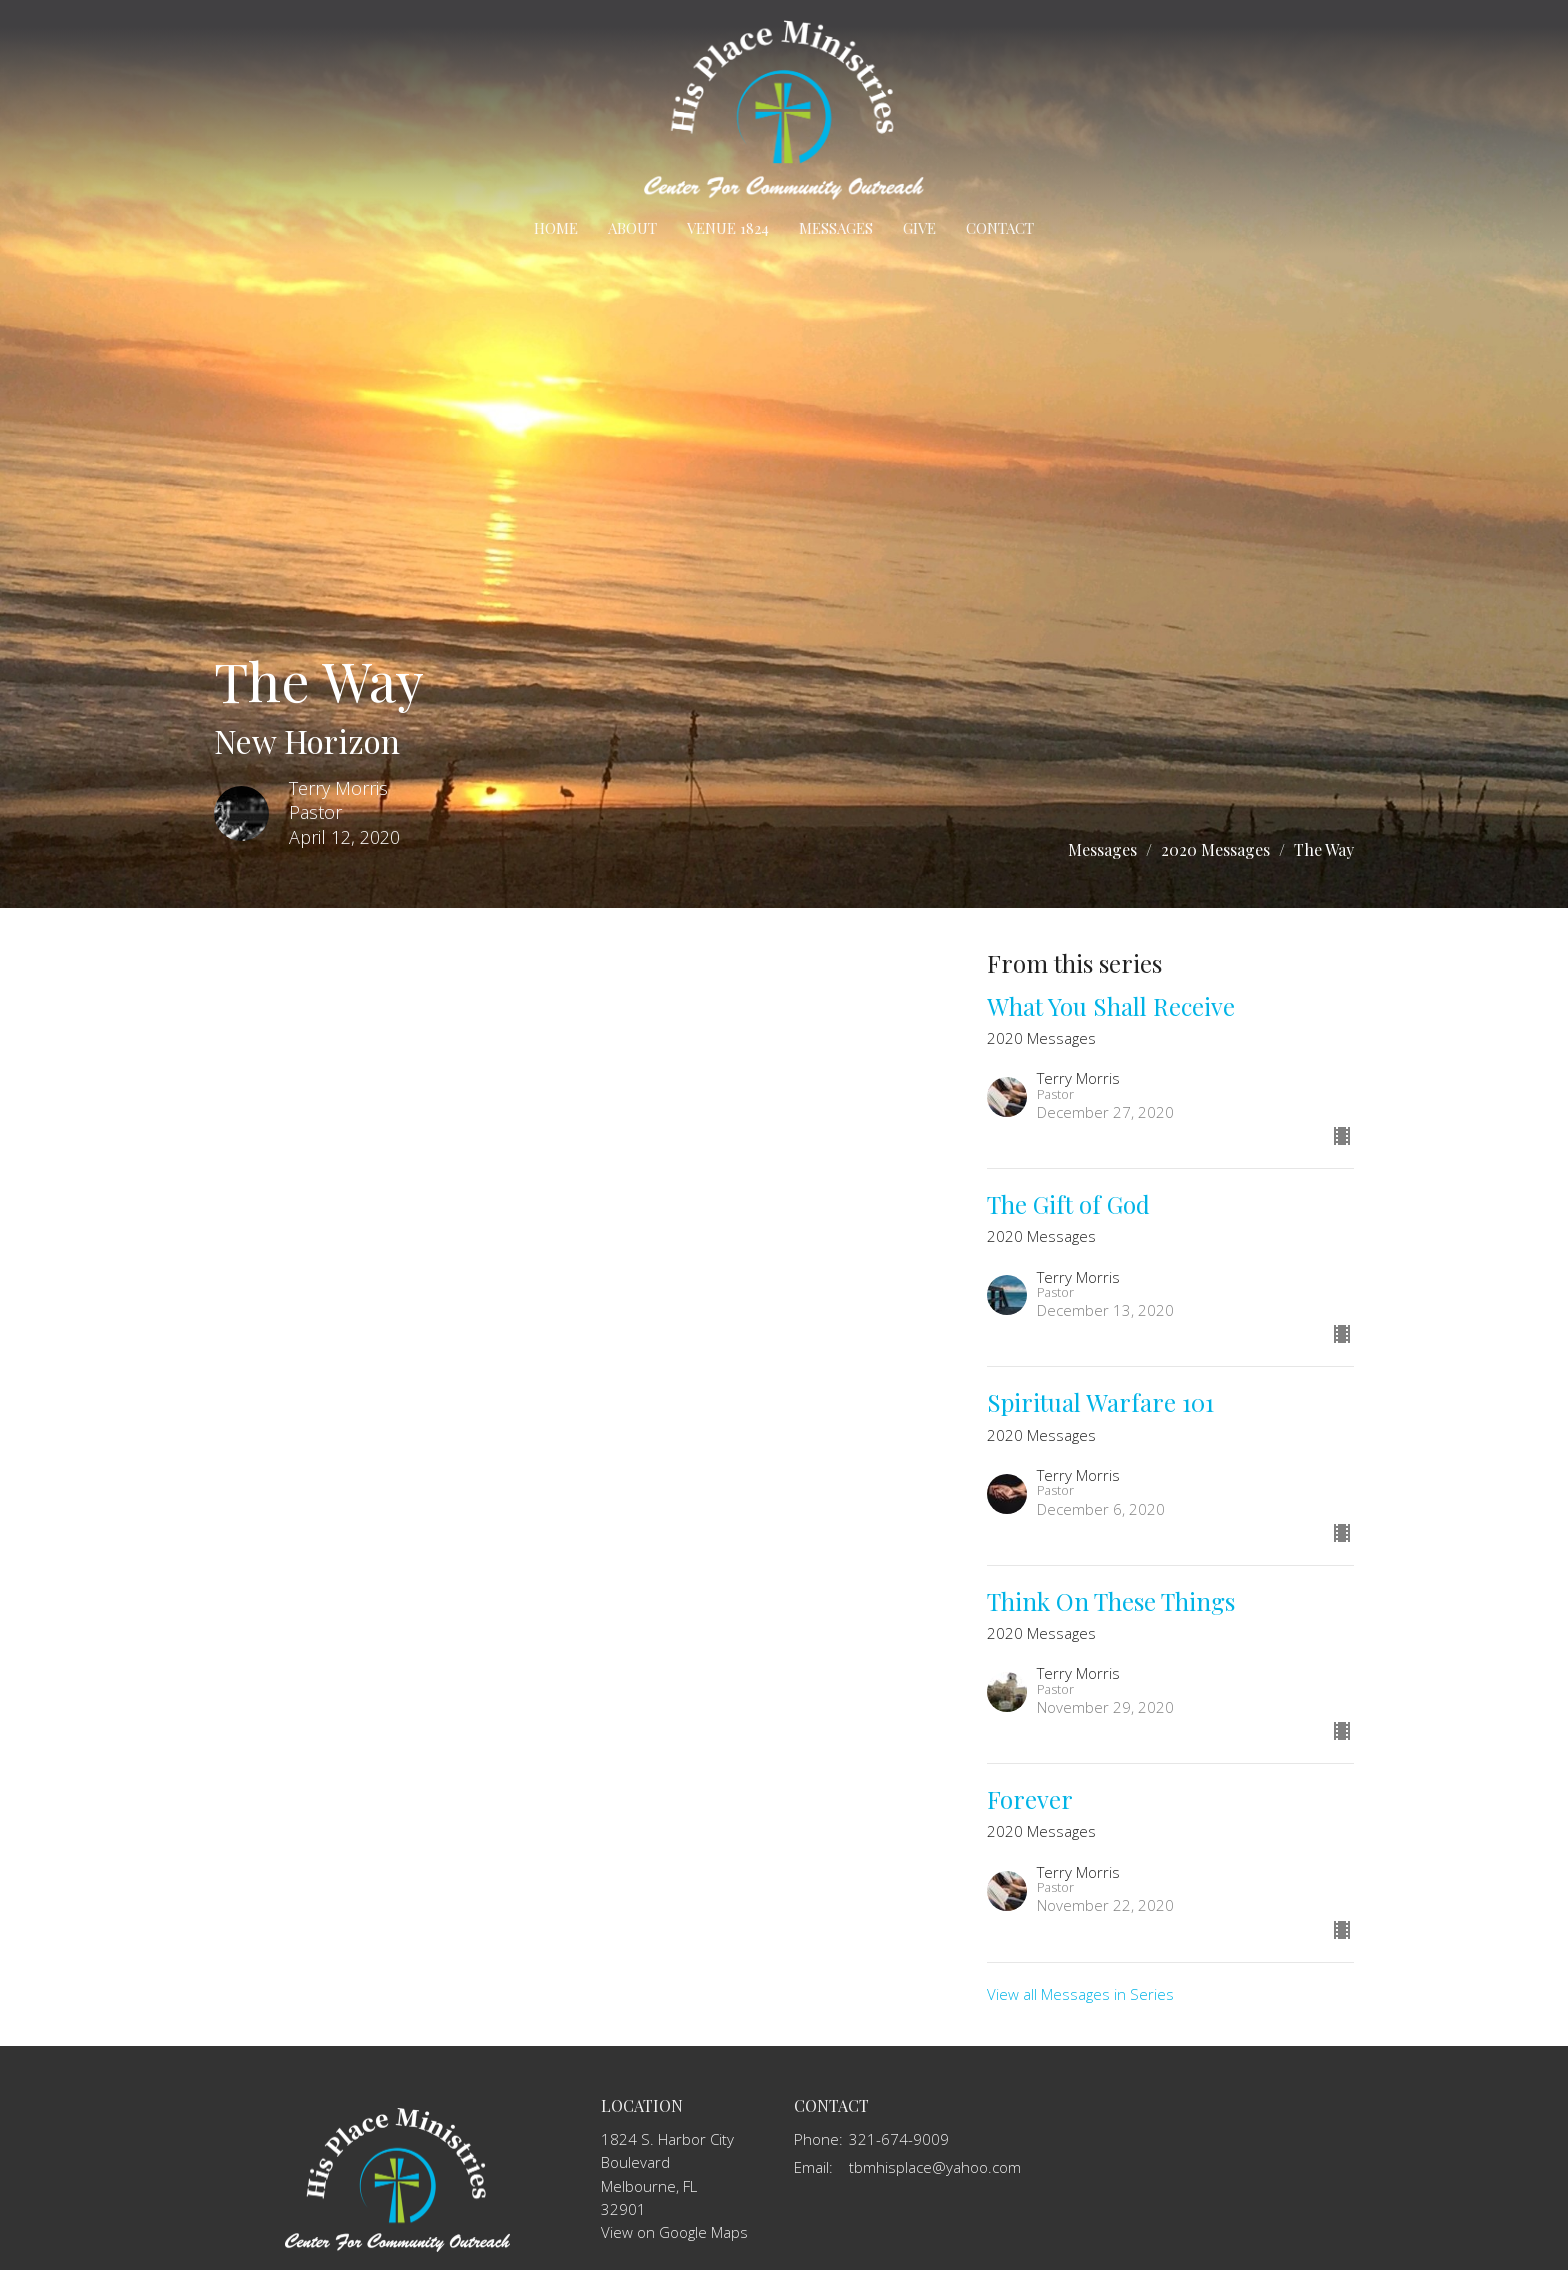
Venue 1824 (728, 228)
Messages (836, 228)
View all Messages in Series (1080, 1994)
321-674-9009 (899, 2139)
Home (556, 228)
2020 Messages (1215, 849)
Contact (1000, 228)
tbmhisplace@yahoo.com (935, 2167)
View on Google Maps (674, 2232)
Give (919, 228)
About (632, 228)
